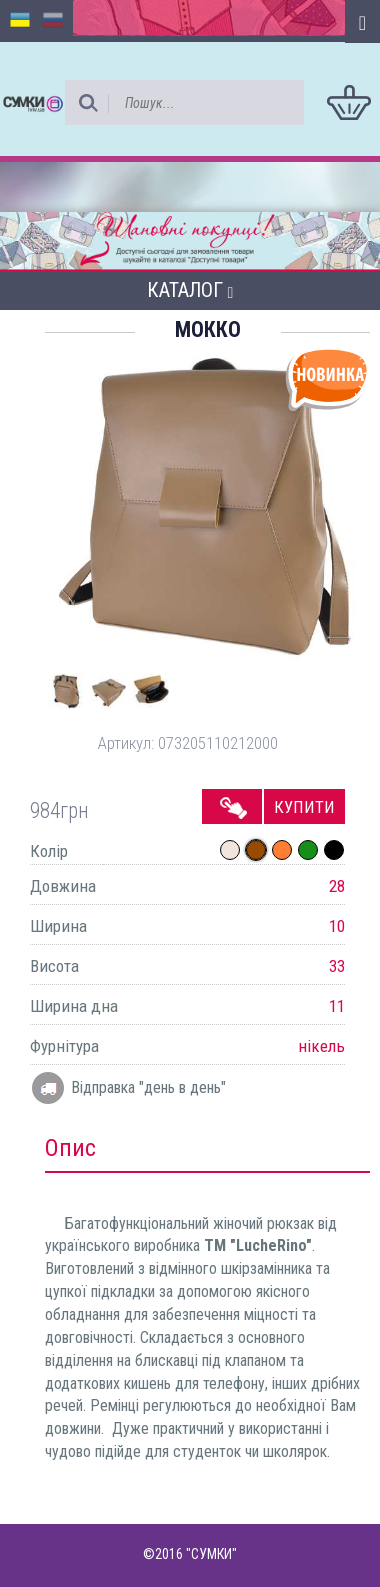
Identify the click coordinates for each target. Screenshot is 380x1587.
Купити (304, 807)
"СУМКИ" (211, 1554)
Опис (70, 1148)
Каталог (190, 290)
